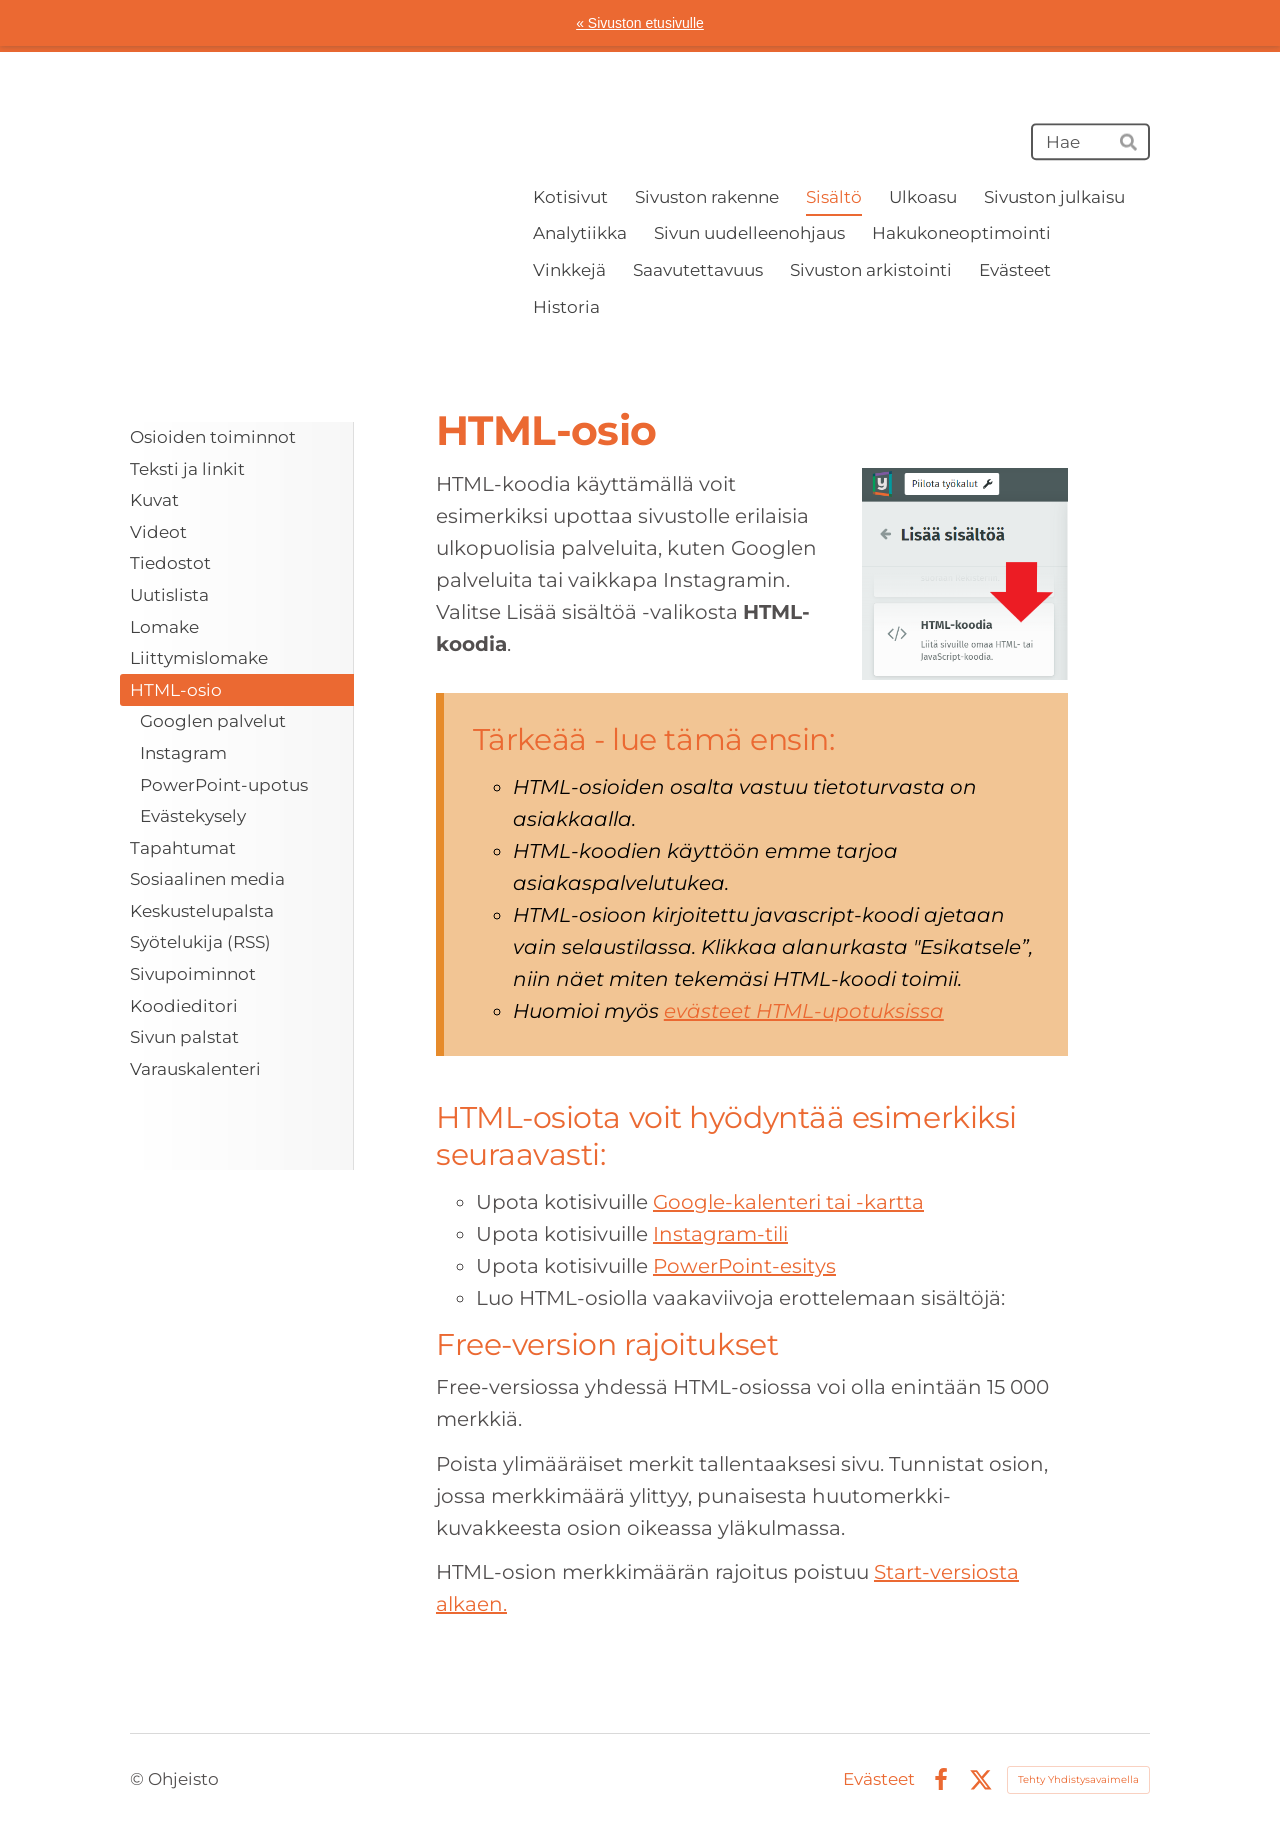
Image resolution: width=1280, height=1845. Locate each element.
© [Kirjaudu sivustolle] (139, 1779)
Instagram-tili (720, 1234)
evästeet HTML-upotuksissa (804, 1011)
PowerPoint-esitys (744, 1266)
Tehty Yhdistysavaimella (1078, 1779)
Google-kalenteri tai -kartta (788, 1202)
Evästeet (879, 1779)
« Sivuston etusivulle (640, 23)
